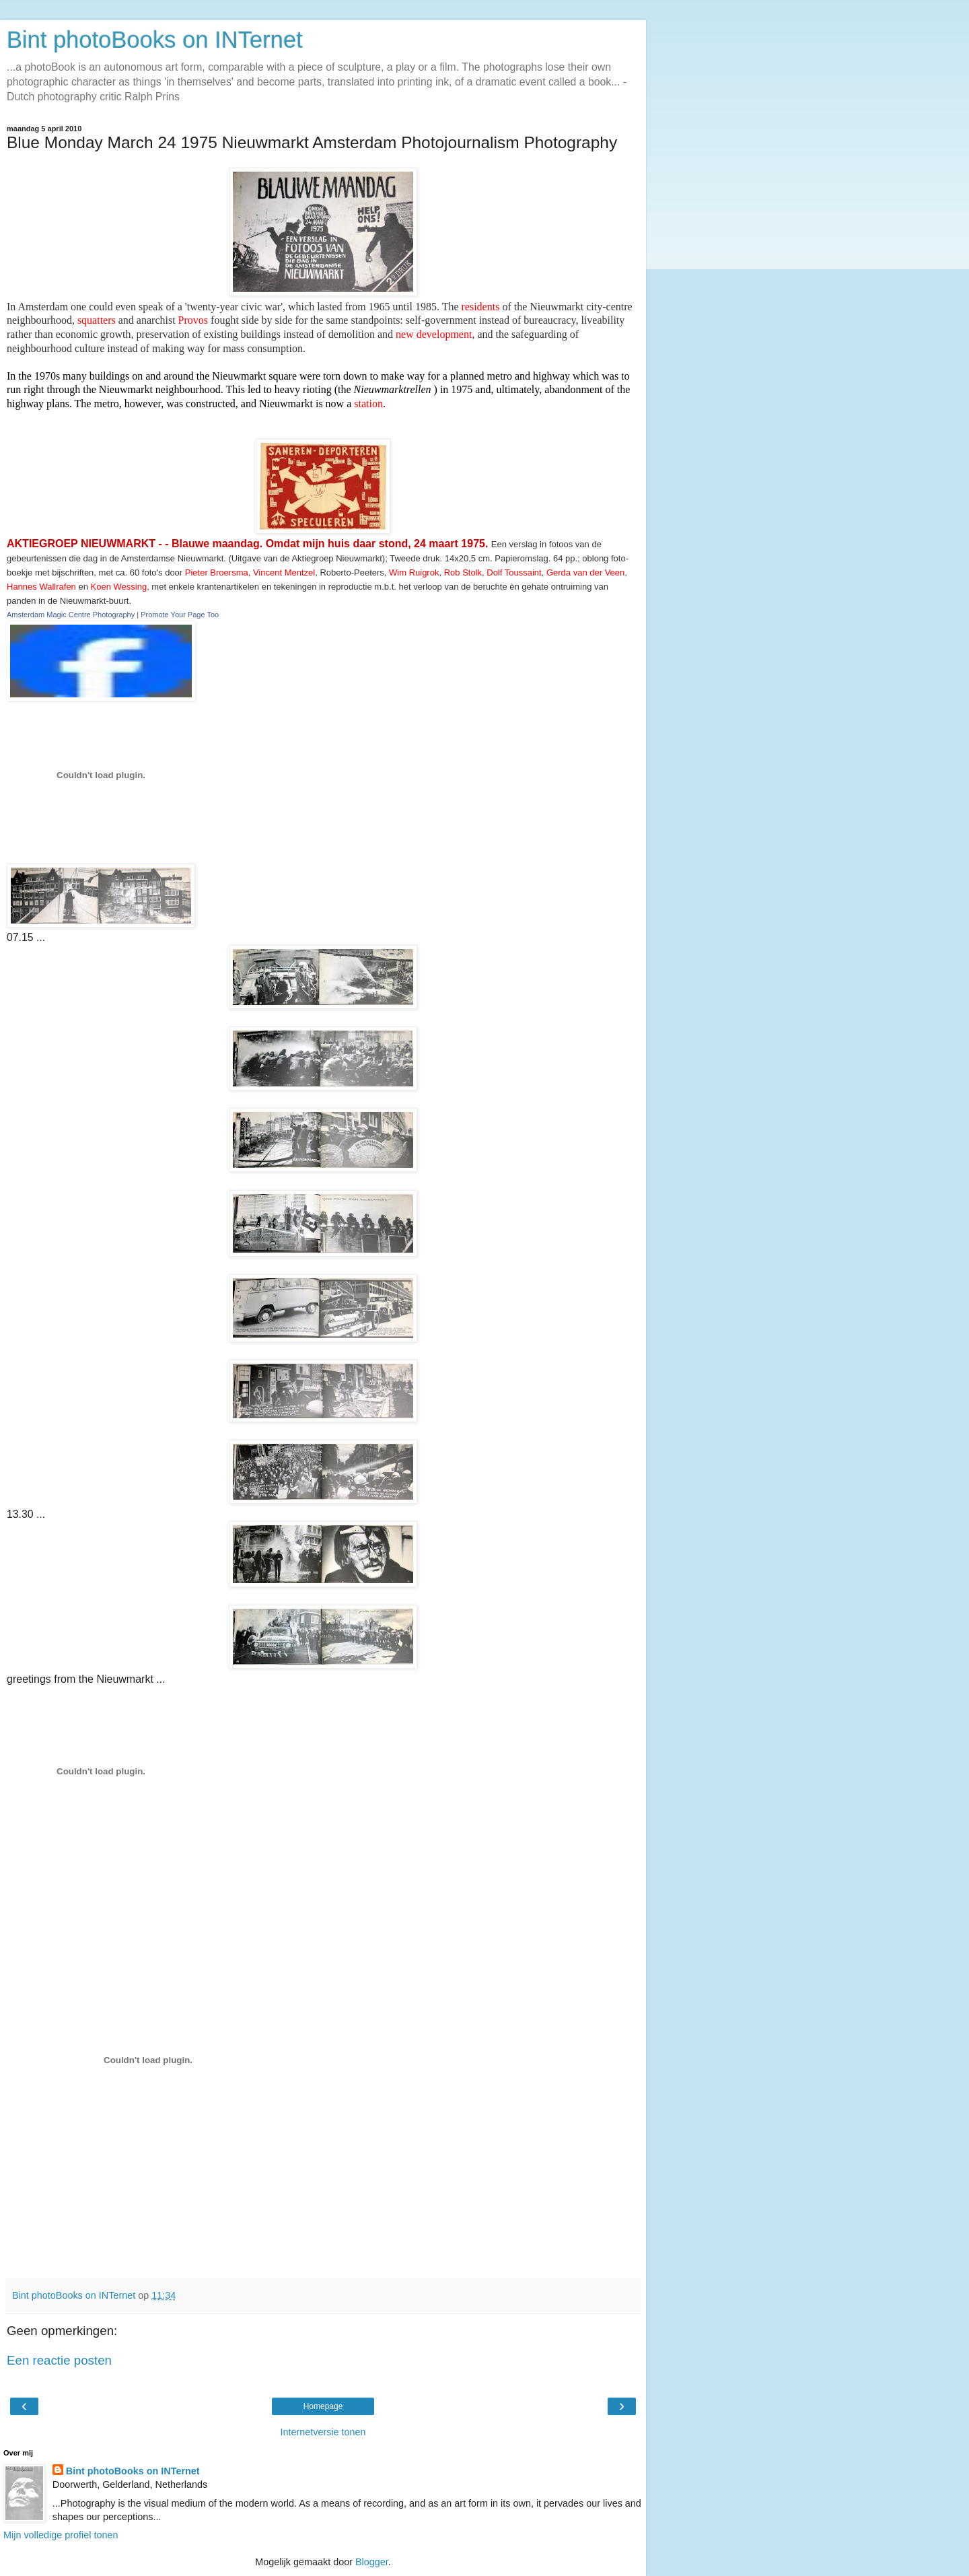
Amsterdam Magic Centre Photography (71, 615)
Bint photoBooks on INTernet (155, 40)
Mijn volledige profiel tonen (60, 2535)
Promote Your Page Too (180, 615)
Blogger (371, 2561)
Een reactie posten (59, 2360)
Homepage (323, 2406)
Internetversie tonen (322, 2432)
